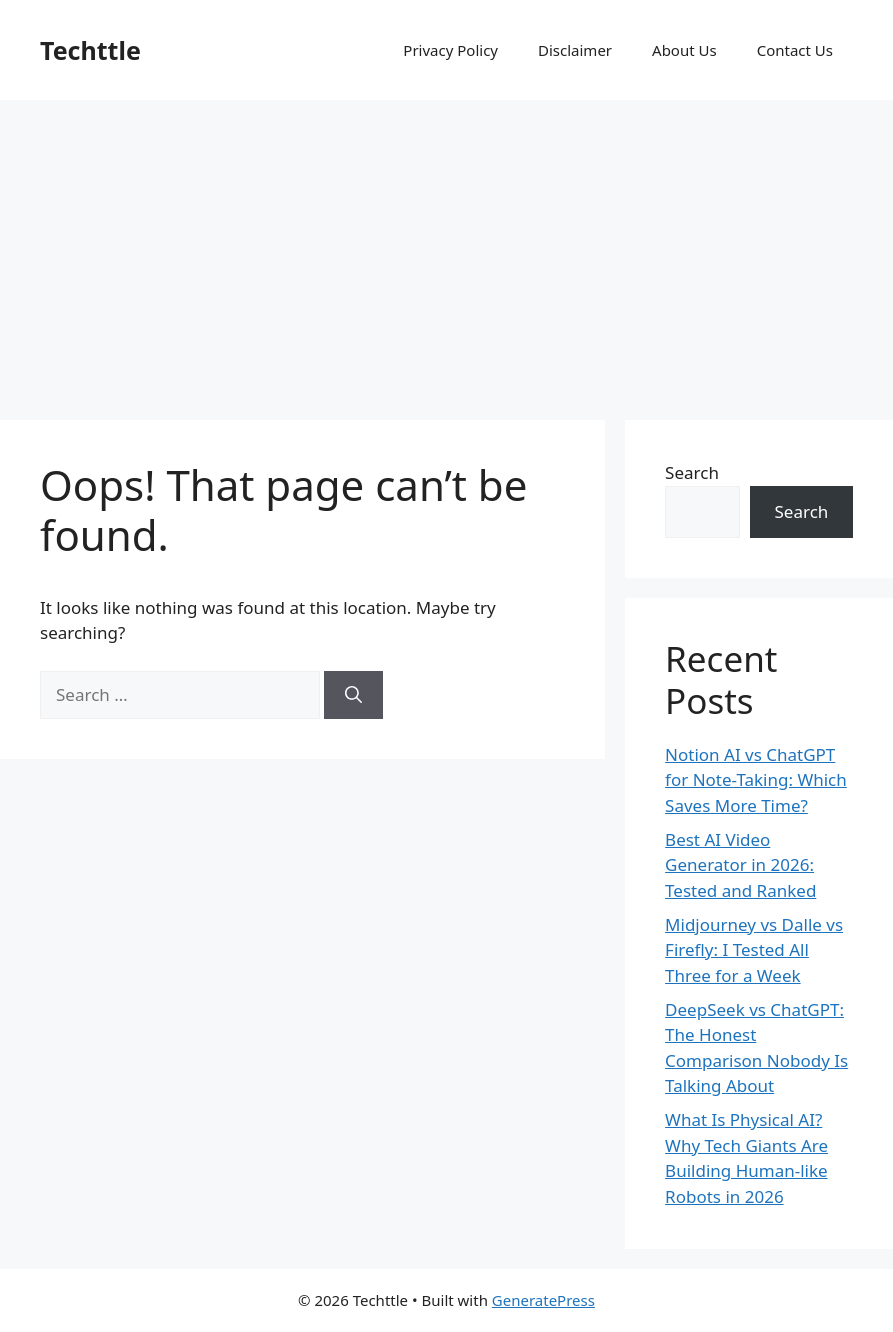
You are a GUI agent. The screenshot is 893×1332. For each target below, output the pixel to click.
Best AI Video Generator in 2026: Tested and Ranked (740, 865)
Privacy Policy (450, 50)
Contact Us (795, 50)
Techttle (90, 50)
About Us (684, 50)
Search (692, 472)
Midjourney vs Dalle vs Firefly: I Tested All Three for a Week (754, 950)
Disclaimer (575, 50)
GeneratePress (543, 1300)
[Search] (353, 695)
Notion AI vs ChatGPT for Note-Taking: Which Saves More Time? (756, 780)
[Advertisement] (446, 250)
